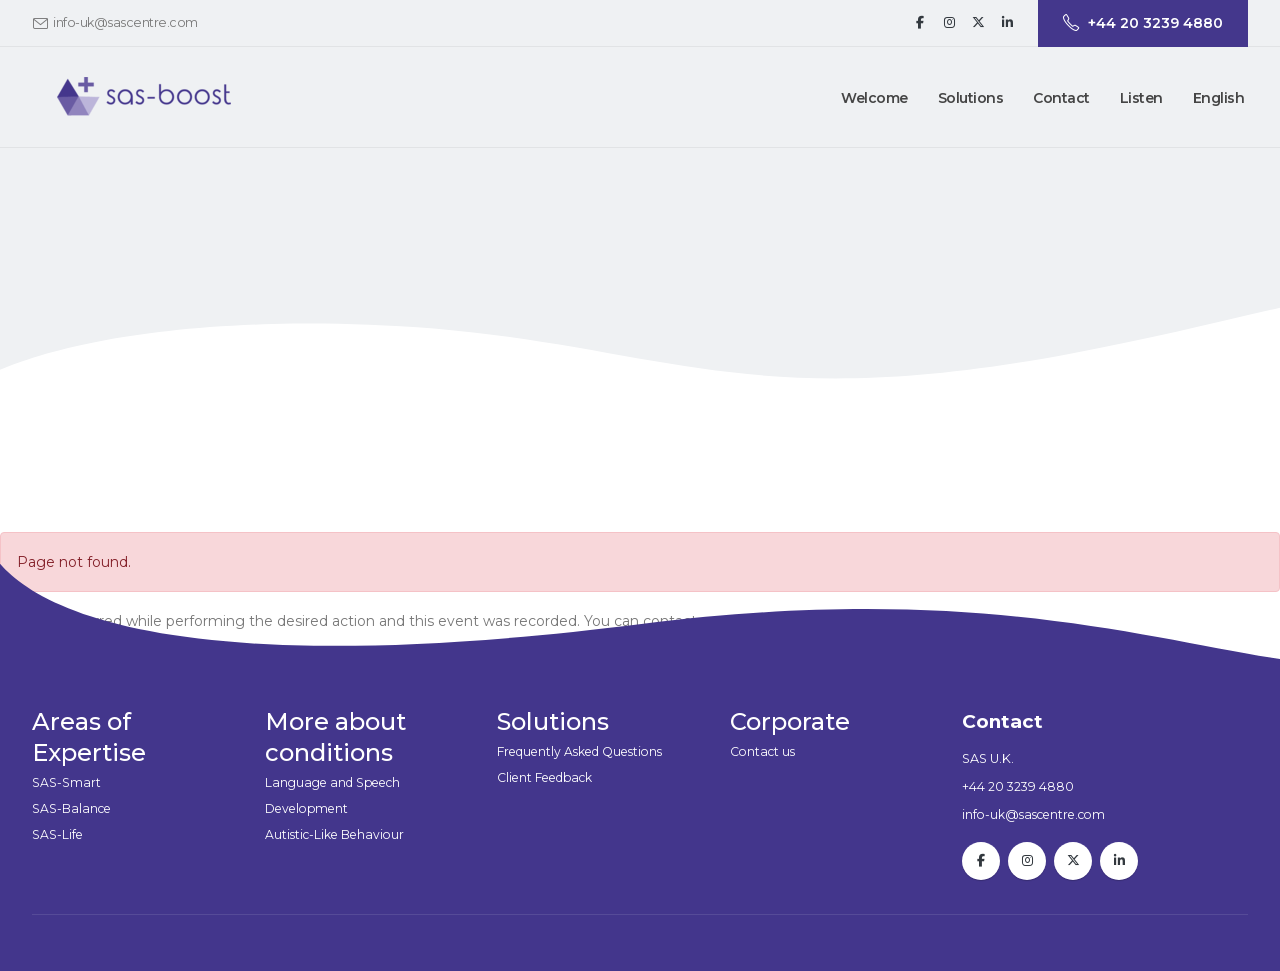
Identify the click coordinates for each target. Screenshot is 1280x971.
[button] (971, 98)
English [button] (1219, 98)
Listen (1141, 98)
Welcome (874, 98)
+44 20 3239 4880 (1018, 786)
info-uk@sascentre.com (125, 22)
